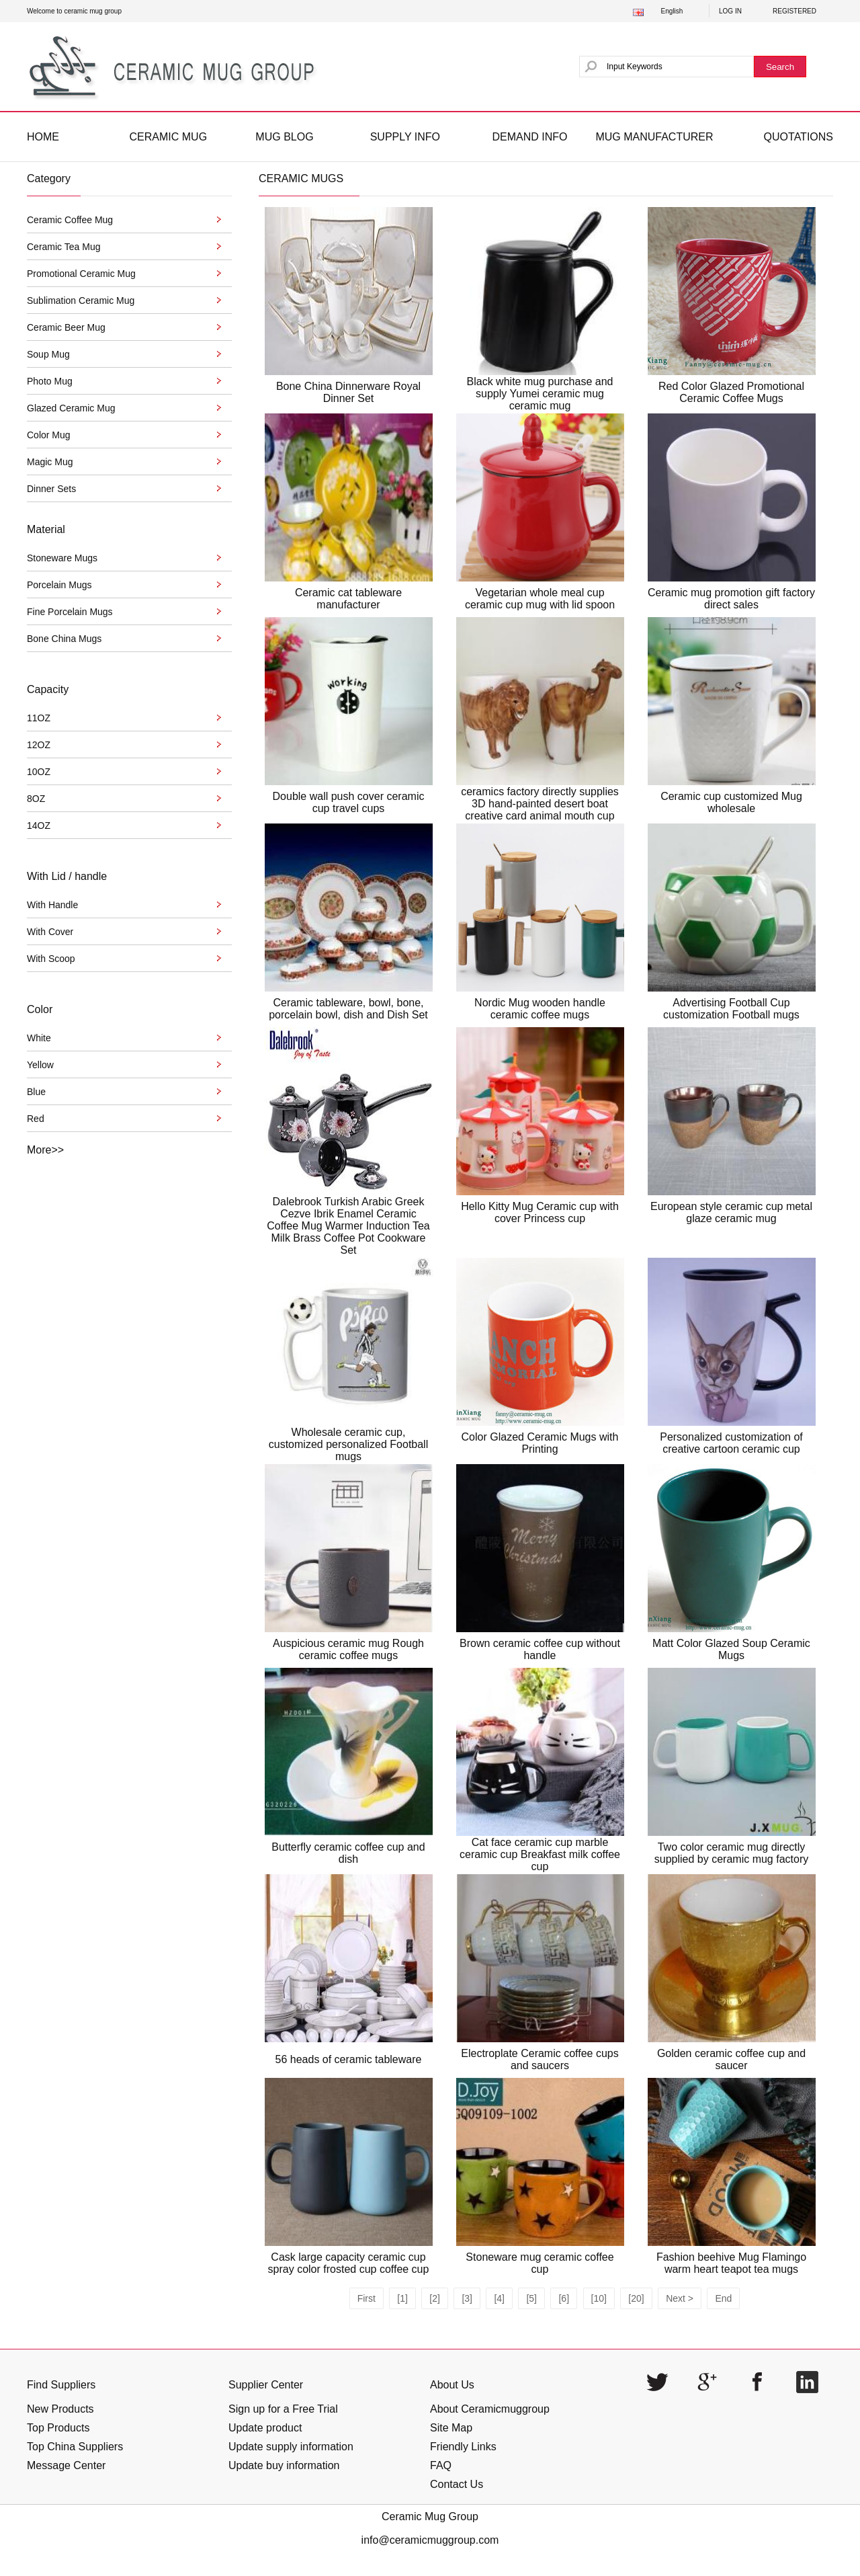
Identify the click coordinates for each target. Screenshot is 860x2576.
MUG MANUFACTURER (654, 137)
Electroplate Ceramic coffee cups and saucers (539, 2059)
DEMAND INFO (529, 137)
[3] (467, 2298)
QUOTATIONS (798, 137)
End (723, 2298)
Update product (265, 2427)
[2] (434, 2298)
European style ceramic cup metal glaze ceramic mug (731, 1212)
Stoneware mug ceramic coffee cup (539, 2263)
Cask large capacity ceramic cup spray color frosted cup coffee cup (348, 2263)
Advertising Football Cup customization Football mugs (731, 1008)
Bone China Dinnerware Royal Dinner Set (348, 392)
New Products (60, 2409)
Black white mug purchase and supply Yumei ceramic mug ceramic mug (540, 393)
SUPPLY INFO (405, 137)
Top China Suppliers (75, 2446)
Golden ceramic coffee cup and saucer (731, 2059)
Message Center (66, 2465)
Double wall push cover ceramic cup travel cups (349, 802)
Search (780, 67)
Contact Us (456, 2484)
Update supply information (290, 2446)
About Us (452, 2384)
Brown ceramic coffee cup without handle (540, 1649)
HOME (43, 137)
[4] (499, 2298)
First (366, 2298)
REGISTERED (794, 11)
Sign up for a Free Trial (283, 2409)
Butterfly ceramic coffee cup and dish (348, 1853)
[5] (531, 2298)
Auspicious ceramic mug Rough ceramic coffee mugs (348, 1649)
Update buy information (283, 2465)
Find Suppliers (61, 2384)
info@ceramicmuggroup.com (430, 2540)
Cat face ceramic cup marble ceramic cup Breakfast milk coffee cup (540, 1854)
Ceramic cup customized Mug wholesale (731, 802)
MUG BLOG (284, 137)
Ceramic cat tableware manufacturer (348, 598)
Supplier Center (265, 2384)
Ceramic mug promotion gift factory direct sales (731, 598)
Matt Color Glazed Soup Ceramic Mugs (731, 1649)
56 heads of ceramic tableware (348, 2059)
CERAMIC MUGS (301, 178)
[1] (402, 2298)
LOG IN (730, 11)
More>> (45, 1150)
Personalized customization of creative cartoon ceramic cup (731, 1443)
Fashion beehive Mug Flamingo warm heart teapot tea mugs (731, 2263)
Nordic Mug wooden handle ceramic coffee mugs (539, 1008)
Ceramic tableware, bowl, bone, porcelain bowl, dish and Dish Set (348, 1008)
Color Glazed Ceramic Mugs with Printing (540, 1443)
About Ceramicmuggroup (490, 2409)
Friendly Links (463, 2446)
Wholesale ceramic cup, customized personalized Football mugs (348, 1444)
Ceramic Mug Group (430, 2516)
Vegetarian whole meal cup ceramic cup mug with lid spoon (540, 598)
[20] (636, 2298)
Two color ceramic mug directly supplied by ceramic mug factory (731, 1853)
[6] (563, 2298)
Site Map (451, 2427)
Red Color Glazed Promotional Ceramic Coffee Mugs (731, 392)
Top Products (58, 2427)
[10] (599, 2298)
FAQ (441, 2465)
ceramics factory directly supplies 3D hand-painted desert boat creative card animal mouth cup (540, 803)
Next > (679, 2298)
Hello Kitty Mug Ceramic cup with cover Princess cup (540, 1212)
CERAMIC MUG (169, 137)
